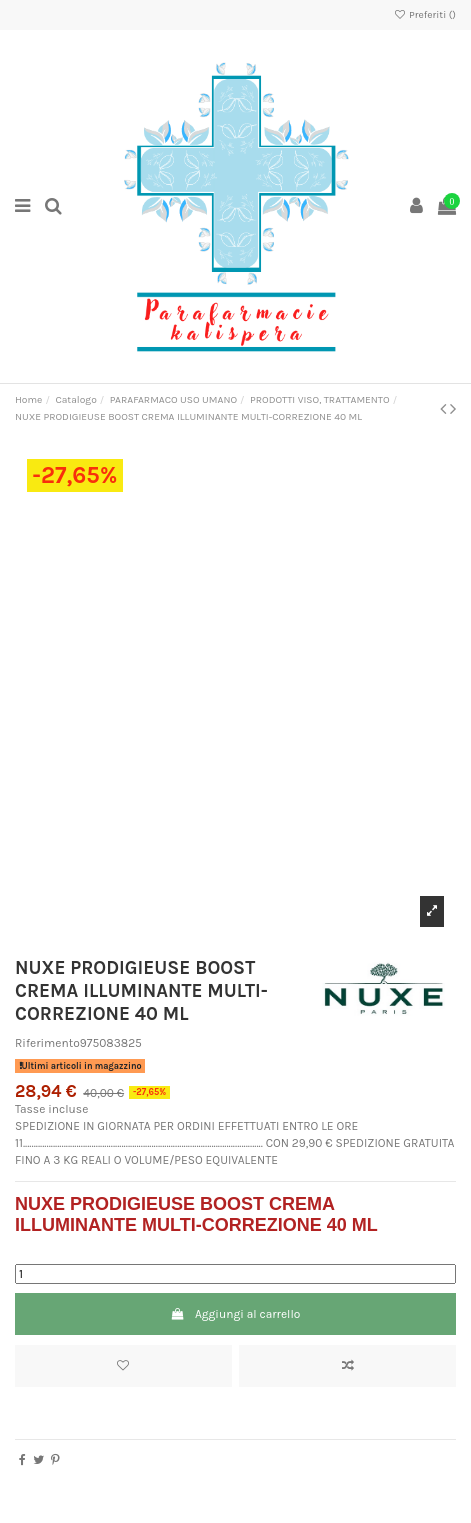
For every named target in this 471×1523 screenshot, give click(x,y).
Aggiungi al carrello (236, 1314)
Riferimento (47, 1043)
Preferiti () (424, 15)
